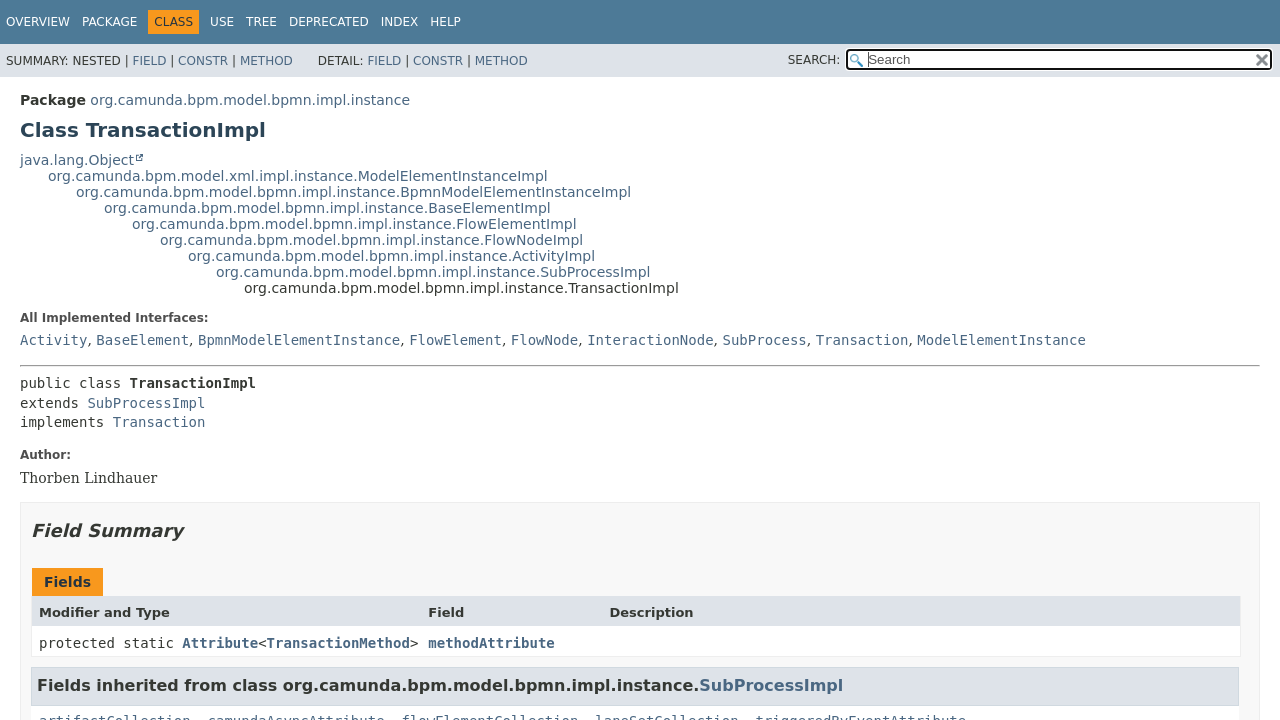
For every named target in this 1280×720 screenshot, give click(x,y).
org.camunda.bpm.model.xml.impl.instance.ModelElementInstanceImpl (298, 176)
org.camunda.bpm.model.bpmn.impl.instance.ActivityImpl (391, 256)
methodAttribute (491, 643)
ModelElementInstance (1001, 340)
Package (109, 22)
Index (400, 22)
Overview (38, 22)
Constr (203, 61)
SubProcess (764, 340)
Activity (53, 340)
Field (149, 61)
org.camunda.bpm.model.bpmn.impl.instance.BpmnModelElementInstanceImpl (353, 192)
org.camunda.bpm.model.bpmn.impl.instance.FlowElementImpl (354, 224)
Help (445, 22)
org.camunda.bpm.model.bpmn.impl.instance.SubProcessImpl (433, 272)
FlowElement (455, 340)
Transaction (862, 340)
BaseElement (142, 340)
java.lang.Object (77, 160)
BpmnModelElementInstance (299, 340)
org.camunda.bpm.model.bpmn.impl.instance (250, 100)
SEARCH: (814, 60)
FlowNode (544, 340)
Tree (261, 22)
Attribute (220, 643)
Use (222, 22)
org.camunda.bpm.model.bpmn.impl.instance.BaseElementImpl (327, 208)
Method (266, 61)
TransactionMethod (338, 643)
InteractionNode (650, 340)
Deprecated (329, 22)
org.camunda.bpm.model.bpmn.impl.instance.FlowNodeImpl (371, 240)
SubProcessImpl (146, 403)
